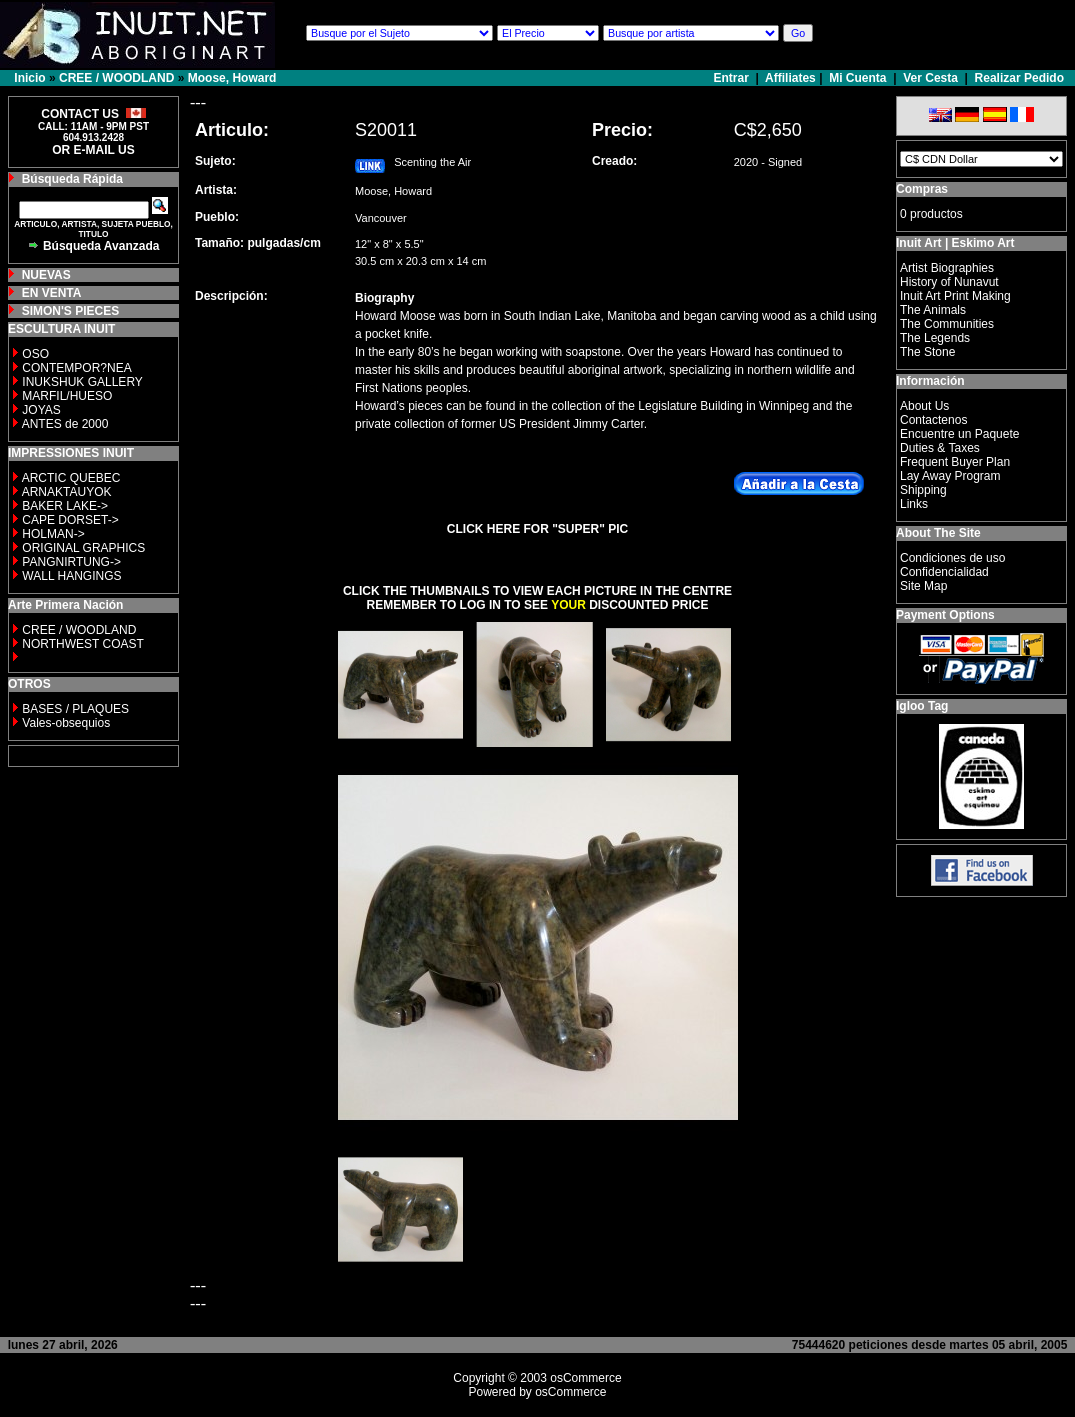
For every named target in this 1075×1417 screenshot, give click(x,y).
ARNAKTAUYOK (67, 492)
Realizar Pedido (1019, 78)
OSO (35, 354)
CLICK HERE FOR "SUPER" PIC (537, 529)
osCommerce (585, 1378)
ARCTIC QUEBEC (71, 478)
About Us (924, 406)
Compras (922, 189)
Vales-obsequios (66, 723)
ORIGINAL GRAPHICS (83, 548)
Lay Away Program (950, 476)
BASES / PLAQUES (75, 709)
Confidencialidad (944, 572)
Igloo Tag (922, 706)
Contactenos (933, 420)
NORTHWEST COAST (81, 644)
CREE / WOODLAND (116, 78)
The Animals (933, 310)
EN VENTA (52, 293)
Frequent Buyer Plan (955, 462)
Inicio (29, 78)
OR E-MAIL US (93, 150)
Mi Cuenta (857, 78)
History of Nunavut (949, 282)
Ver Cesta (930, 78)
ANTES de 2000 (65, 424)
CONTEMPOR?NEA (76, 368)
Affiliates (790, 78)
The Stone (927, 352)
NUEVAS (46, 275)
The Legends (935, 338)
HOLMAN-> (53, 534)
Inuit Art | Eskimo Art (955, 243)
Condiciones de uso (952, 558)
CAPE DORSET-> (70, 520)
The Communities (947, 324)
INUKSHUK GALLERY (82, 382)
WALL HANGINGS (71, 576)
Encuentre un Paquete (959, 434)
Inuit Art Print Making (955, 296)
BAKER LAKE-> (65, 506)
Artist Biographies (947, 268)
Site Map (923, 586)
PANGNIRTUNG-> (71, 562)
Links (914, 504)
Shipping (923, 490)
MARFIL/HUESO (67, 396)
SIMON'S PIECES (71, 311)
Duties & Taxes (940, 448)
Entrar (733, 78)
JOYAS (41, 410)
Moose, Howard (232, 78)
